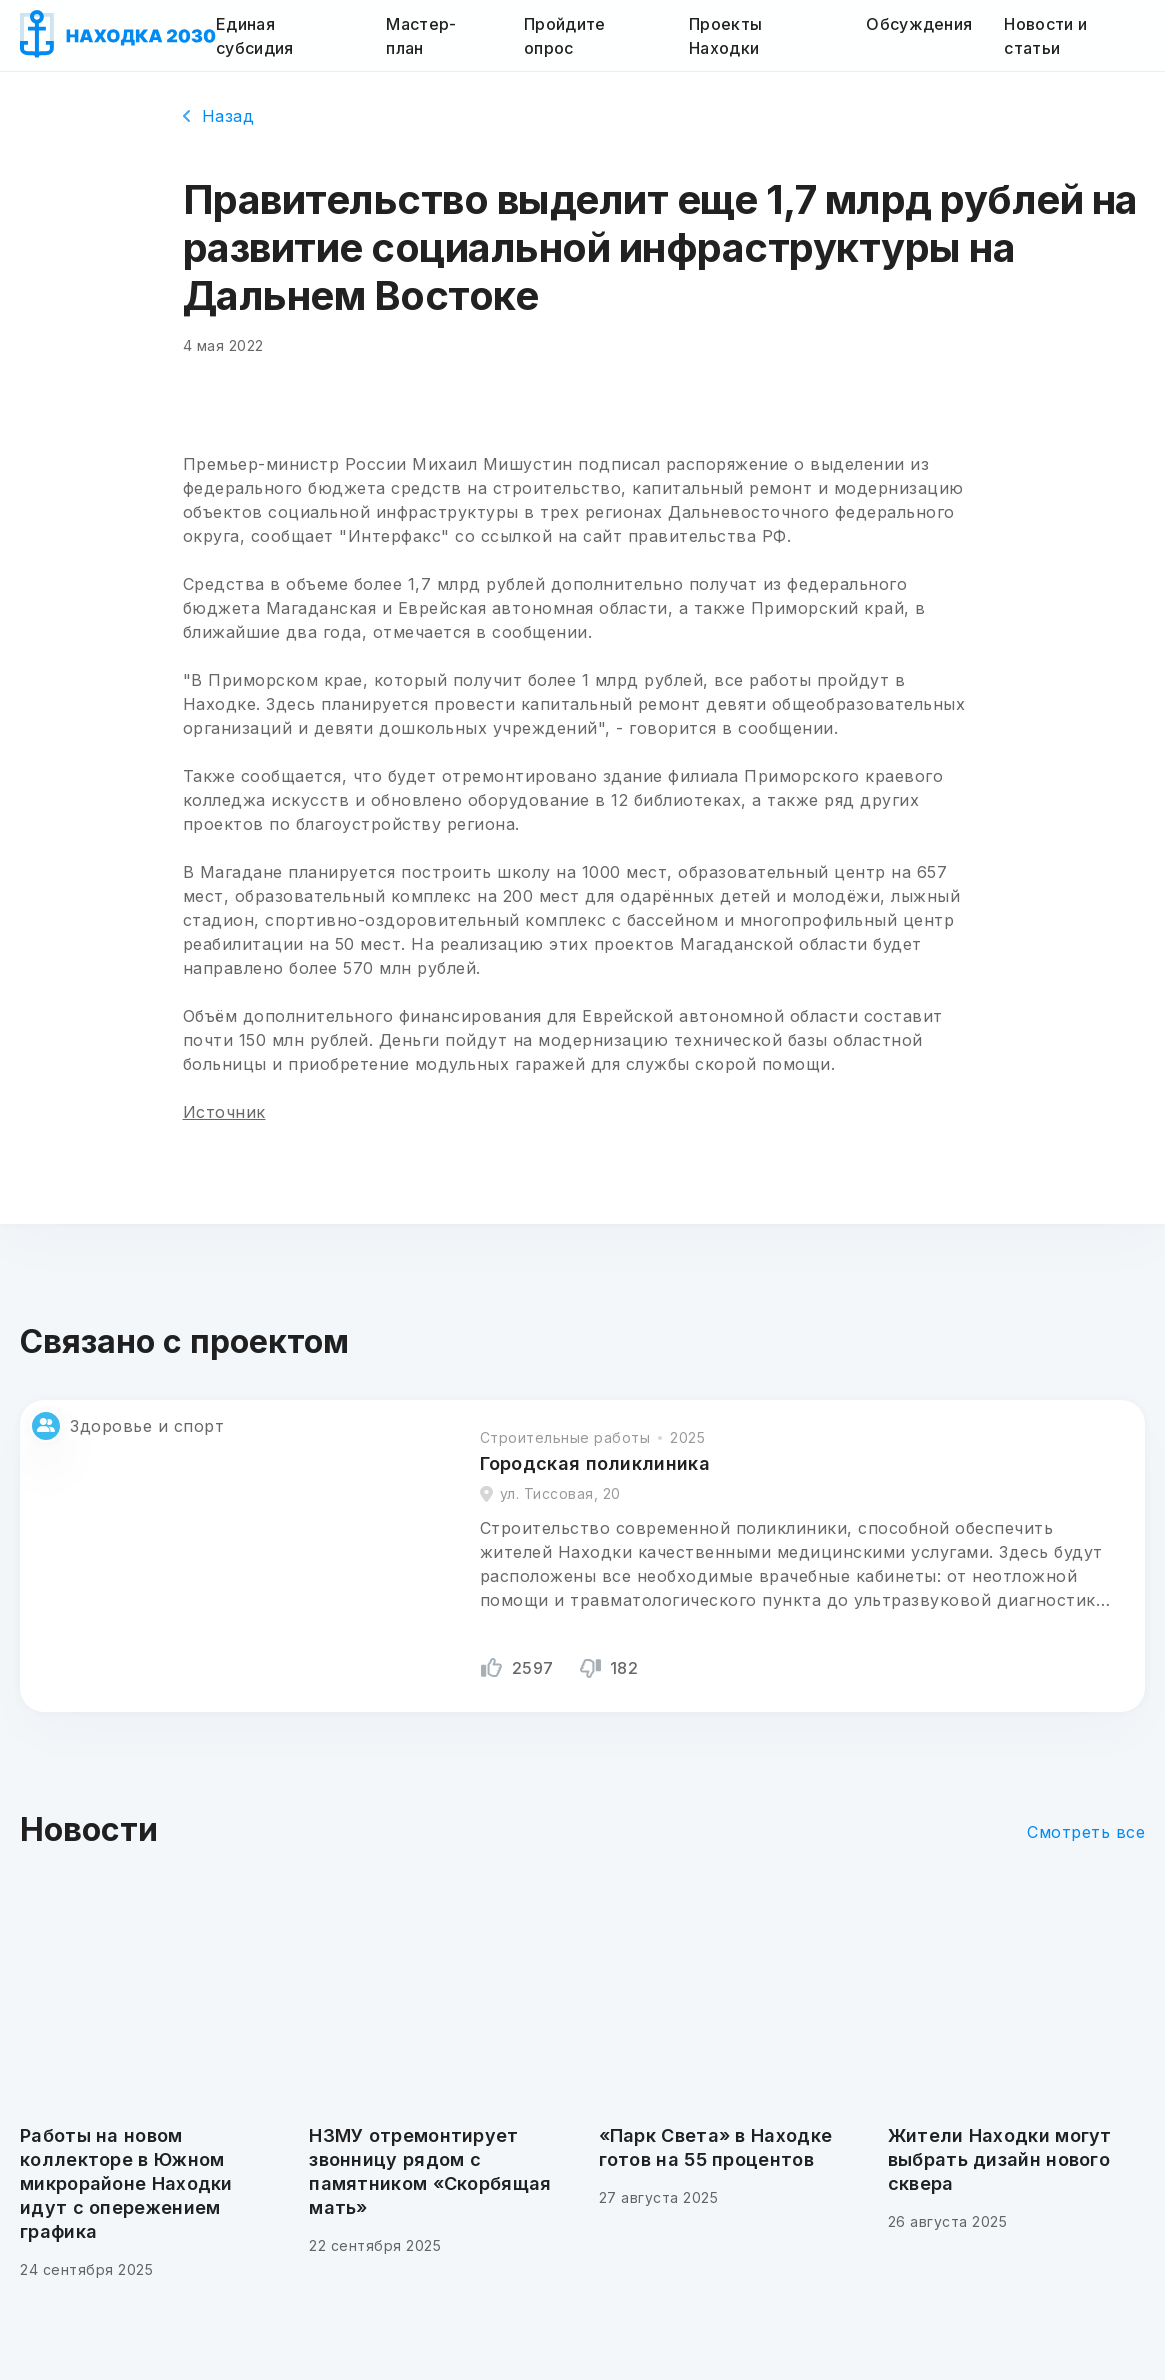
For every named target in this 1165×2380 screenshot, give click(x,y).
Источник (224, 1112)
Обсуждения (919, 24)
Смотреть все (1086, 1832)
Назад (219, 116)
